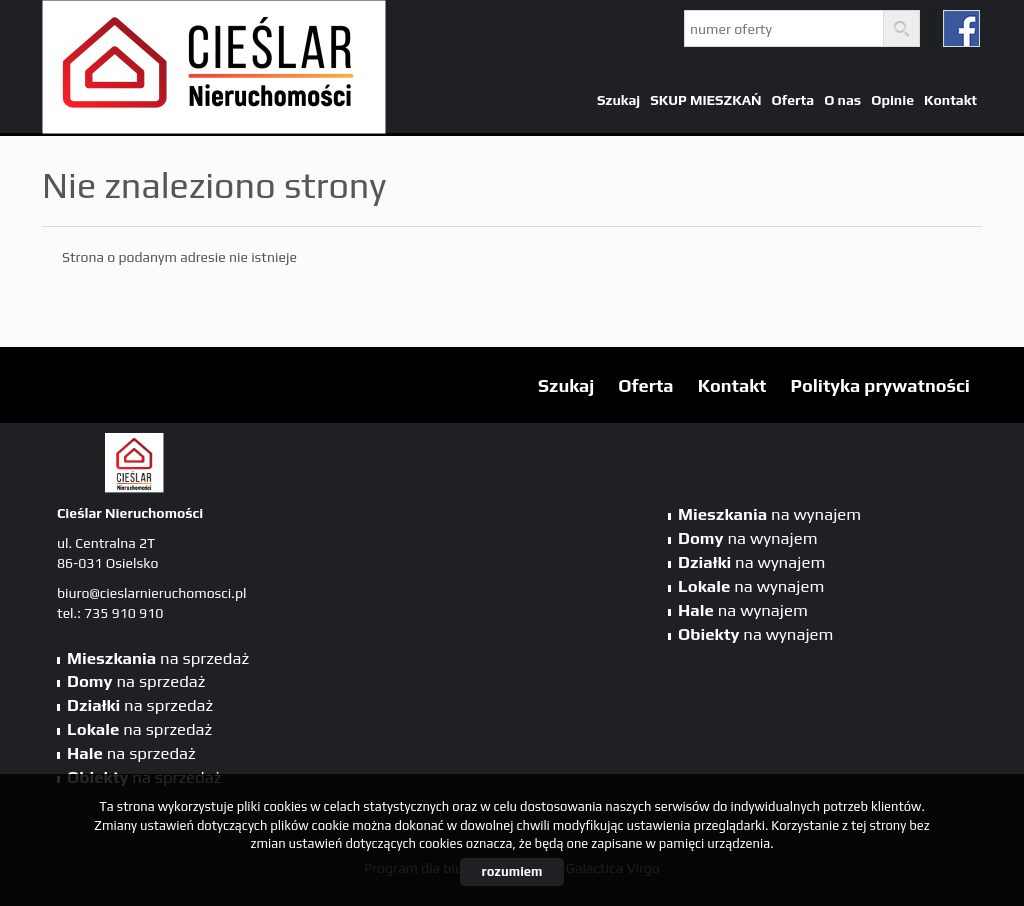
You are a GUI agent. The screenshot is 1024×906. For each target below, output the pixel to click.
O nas (842, 100)
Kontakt (950, 100)
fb (961, 28)
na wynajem (769, 514)
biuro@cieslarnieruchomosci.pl (151, 593)
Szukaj (618, 100)
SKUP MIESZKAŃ (705, 100)
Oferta (793, 100)
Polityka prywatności (880, 385)
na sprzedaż (158, 658)
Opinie (892, 100)
